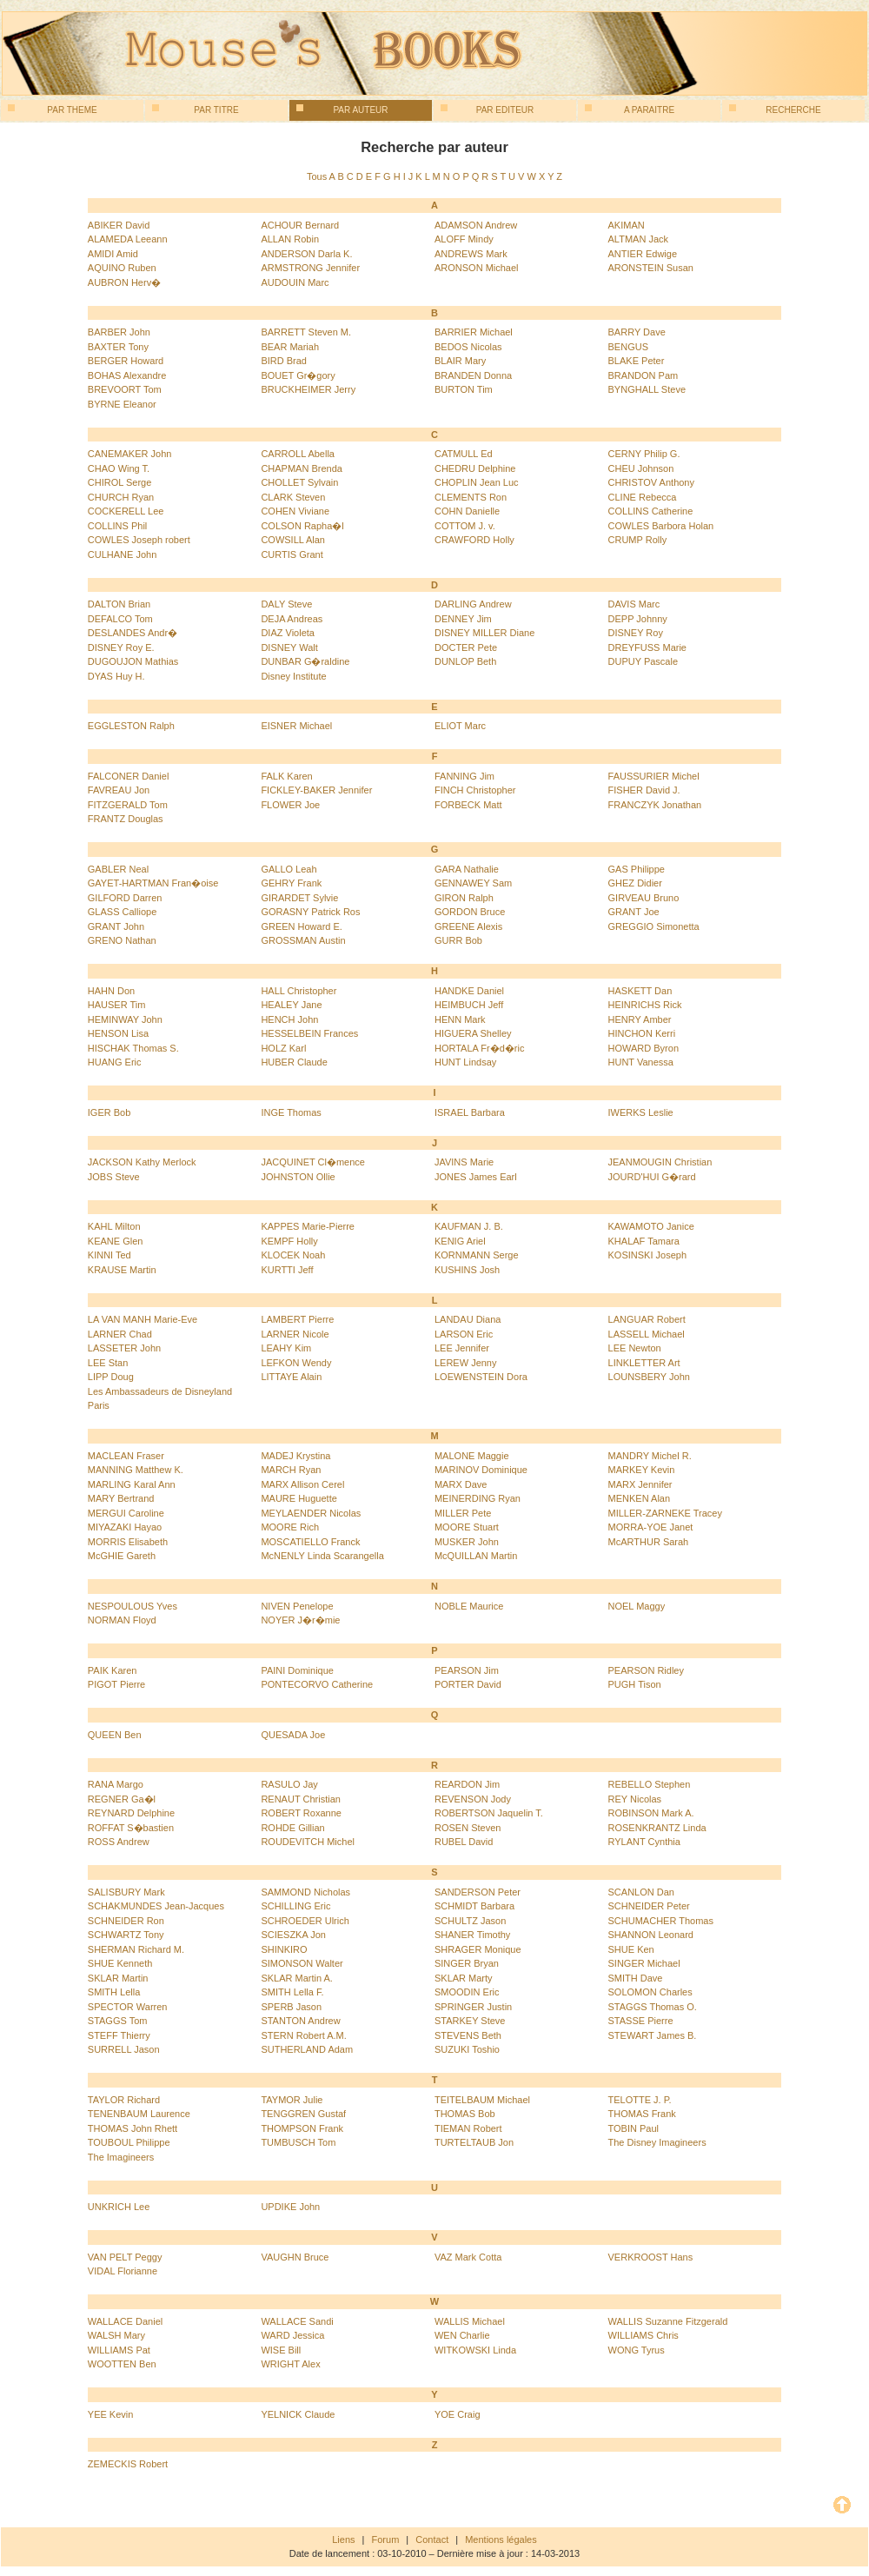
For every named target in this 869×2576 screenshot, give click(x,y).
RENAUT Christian (301, 1799)
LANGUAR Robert (647, 1319)
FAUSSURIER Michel (654, 776)
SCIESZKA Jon (293, 1934)
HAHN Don (111, 991)
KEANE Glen (115, 1241)
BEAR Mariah (290, 347)
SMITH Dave (635, 1978)
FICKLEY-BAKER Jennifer (316, 790)
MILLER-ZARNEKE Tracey (665, 1513)
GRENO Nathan (122, 940)
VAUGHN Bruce (294, 2257)
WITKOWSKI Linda (475, 2350)
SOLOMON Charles (650, 1992)
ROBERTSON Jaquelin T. (488, 1813)
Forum (386, 2539)
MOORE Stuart (466, 1527)
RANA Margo (115, 1784)
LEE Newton (634, 1348)
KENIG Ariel (460, 1241)
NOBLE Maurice (468, 1606)
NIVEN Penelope (297, 1606)
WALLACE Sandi (297, 2321)
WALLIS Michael (469, 2321)
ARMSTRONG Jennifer (310, 267)
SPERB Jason (291, 2007)
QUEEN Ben (115, 1735)
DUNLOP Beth (465, 661)
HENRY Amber (640, 1019)
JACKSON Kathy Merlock (142, 1162)
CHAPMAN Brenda (301, 468)
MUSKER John (466, 1542)
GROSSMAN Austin (303, 940)
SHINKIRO (284, 1949)
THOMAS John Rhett (132, 2128)
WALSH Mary (116, 2335)
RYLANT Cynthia (644, 1841)
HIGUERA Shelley (473, 1033)
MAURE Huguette (298, 1498)
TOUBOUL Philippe (129, 2142)
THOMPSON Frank (302, 2128)
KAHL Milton (114, 1226)
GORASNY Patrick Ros (310, 911)
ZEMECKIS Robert (128, 2464)
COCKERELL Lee (126, 511)
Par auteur (342, 109)
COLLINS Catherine (650, 511)
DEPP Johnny (637, 619)
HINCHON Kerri (642, 1033)
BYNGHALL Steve (647, 389)
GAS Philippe (636, 869)
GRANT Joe (634, 911)
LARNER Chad (120, 1334)
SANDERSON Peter (477, 1892)
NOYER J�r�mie (300, 1620)
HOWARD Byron (644, 1048)
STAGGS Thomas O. (652, 2007)
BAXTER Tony (118, 347)
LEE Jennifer (461, 1348)
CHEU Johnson (641, 468)
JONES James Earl (475, 1177)
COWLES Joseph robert (139, 539)
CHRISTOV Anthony (651, 482)
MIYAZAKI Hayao (125, 1527)
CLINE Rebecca (642, 497)
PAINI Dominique (297, 1670)
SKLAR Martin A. (297, 1978)
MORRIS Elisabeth (128, 1542)
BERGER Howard (125, 360)
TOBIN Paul (634, 2128)
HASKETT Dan (640, 991)
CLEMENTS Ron (470, 497)
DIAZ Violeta (288, 632)
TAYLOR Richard (124, 2100)
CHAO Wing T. (118, 468)
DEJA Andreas (291, 619)
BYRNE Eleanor (122, 404)
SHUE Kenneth (120, 1963)
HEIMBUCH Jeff (468, 1004)
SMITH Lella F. (292, 1992)
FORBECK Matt (468, 805)
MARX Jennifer (640, 1484)
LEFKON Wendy (296, 1363)
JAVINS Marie (464, 1162)
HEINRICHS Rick (645, 1004)
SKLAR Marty (463, 1978)
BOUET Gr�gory (298, 375)
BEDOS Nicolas (468, 347)
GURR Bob (458, 940)
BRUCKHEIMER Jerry (308, 389)
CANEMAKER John (130, 453)
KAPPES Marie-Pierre (308, 1226)
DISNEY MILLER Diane (484, 632)
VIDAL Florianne (122, 2271)
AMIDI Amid (113, 254)
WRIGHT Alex (290, 2364)
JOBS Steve (114, 1177)
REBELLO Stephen (649, 1784)
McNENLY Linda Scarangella (322, 1555)
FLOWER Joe (290, 805)
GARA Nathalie (466, 869)
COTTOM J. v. (464, 526)
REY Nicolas (635, 1799)
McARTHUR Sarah (648, 1542)
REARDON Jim (467, 1784)
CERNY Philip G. (644, 453)
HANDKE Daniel (469, 991)
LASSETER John (124, 1348)
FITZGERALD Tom (128, 805)
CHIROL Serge (120, 482)
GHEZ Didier (635, 883)
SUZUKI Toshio (467, 2049)
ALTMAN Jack (638, 239)
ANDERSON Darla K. (306, 254)
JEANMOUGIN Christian (660, 1162)
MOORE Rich (290, 1527)
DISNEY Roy (635, 632)
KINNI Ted (109, 1255)
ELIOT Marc (460, 725)
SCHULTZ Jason (470, 1920)
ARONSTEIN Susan (650, 267)
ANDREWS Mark (470, 254)
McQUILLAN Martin (475, 1555)
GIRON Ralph (464, 898)
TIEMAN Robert (468, 2128)
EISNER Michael (296, 725)
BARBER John (119, 332)
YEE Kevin (111, 2414)
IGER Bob (109, 1112)
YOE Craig (457, 2414)
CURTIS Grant (291, 554)
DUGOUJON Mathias (133, 661)
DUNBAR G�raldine (305, 661)
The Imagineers (121, 2157)
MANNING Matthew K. (135, 1469)
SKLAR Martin (118, 1978)
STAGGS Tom (118, 2020)
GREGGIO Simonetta (654, 926)
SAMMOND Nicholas (305, 1892)
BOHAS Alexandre (127, 375)
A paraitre (629, 109)
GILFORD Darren (125, 898)
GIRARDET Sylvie (299, 898)
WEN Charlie (462, 2335)
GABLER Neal (118, 869)
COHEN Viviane (295, 511)
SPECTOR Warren (128, 2007)
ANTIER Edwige (642, 254)
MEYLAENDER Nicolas (311, 1513)
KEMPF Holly (289, 1241)
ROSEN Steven (467, 1827)
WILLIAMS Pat (119, 2350)
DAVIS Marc (634, 604)
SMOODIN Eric (467, 1992)
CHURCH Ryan (121, 497)
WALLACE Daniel (125, 2321)
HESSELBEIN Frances (309, 1033)
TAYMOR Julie (291, 2100)
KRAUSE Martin (122, 1270)
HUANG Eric (115, 1062)
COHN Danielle (467, 511)
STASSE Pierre (640, 2020)
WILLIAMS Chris (643, 2335)
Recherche (775, 109)
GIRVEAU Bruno (644, 898)
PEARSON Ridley (646, 1670)
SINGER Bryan (466, 1963)
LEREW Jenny (465, 1363)
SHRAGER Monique (477, 1949)
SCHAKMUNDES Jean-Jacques (156, 1906)
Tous (317, 176)
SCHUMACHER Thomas (660, 1920)
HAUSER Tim (117, 1004)
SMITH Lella (114, 1992)
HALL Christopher (298, 991)
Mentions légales (501, 2539)
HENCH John (289, 1019)
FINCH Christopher (475, 790)
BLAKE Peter (636, 360)
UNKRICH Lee (119, 2206)
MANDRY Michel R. (650, 1456)
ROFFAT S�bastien (131, 1827)
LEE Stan (108, 1363)
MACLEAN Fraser (126, 1456)
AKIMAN (626, 225)
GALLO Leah (288, 869)
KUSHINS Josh (467, 1270)
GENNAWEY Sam (473, 883)
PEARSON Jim (466, 1670)
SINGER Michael (644, 1963)
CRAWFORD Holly (474, 539)
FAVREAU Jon (118, 790)
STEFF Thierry (119, 2035)
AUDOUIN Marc (294, 282)
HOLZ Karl (283, 1048)
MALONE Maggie (471, 1456)
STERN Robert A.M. (303, 2035)
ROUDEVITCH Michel (308, 1841)
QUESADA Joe (293, 1735)
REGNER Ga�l (122, 1799)
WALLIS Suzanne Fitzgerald (668, 2321)
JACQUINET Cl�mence (313, 1162)
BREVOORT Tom (125, 389)
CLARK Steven (293, 497)
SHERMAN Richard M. (136, 1949)
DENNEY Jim (463, 619)
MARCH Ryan (291, 1469)
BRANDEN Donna (473, 375)
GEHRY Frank (291, 883)
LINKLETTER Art (644, 1363)
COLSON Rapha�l (302, 526)
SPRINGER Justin (473, 2007)
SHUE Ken (631, 1949)
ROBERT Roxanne (301, 1813)
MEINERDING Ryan (477, 1498)
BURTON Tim (463, 389)
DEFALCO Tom (120, 619)
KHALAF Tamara (644, 1241)
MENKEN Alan (639, 1498)
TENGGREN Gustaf (303, 2113)
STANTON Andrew (300, 2020)
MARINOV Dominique (480, 1469)
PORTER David (467, 1684)
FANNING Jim (464, 776)
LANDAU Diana (467, 1319)
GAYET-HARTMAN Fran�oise (153, 883)
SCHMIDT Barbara (474, 1906)
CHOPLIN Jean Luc (476, 482)
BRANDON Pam (643, 375)
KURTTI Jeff (287, 1270)
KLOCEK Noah (293, 1255)
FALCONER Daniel (128, 776)
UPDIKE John (290, 2206)
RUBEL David (463, 1841)
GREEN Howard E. (301, 926)
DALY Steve (286, 604)
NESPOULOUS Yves (132, 1606)
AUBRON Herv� (124, 282)
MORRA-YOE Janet (650, 1527)
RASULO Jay (289, 1784)
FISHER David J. (644, 790)
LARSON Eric (463, 1334)
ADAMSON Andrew (475, 225)
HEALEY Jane (291, 1004)
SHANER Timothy (472, 1934)
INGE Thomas (291, 1112)
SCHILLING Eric (295, 1906)
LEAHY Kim (286, 1348)
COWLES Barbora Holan (661, 526)
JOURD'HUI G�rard (652, 1177)
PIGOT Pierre (116, 1684)
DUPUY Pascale (643, 661)
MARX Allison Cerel (302, 1484)
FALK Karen (286, 776)
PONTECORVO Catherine (317, 1684)
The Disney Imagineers (657, 2142)
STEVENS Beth (467, 2035)
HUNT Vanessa (640, 1062)
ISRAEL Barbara (469, 1112)
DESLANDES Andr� (132, 632)
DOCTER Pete (465, 647)
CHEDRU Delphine (475, 468)
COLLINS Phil (117, 526)
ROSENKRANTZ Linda (657, 1827)
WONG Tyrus (636, 2350)
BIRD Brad (284, 360)
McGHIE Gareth (122, 1555)
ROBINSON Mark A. (651, 1813)
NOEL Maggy (637, 1606)
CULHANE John (122, 554)
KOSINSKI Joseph (647, 1255)
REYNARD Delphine (131, 1813)
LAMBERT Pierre (297, 1319)
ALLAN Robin (290, 239)
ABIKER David (119, 225)
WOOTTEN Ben (122, 2364)
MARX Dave (461, 1484)
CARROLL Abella (298, 453)
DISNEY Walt (289, 647)
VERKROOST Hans (650, 2257)
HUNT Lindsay (465, 1062)
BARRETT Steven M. (306, 332)
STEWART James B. (652, 2035)
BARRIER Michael (473, 332)
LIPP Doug (111, 1376)
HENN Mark (460, 1019)
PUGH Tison (634, 1684)
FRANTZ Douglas (125, 818)
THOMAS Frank (642, 2113)
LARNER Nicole (294, 1334)
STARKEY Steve (470, 2020)
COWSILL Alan (293, 539)
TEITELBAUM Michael (482, 2100)
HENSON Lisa (118, 1033)
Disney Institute (293, 676)
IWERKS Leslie (640, 1112)
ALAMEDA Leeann (128, 239)
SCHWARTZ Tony (126, 1934)
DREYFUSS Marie (647, 647)
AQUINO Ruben (122, 267)
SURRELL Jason (124, 2049)
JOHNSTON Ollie (298, 1177)
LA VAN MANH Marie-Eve (142, 1319)
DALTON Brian (119, 604)
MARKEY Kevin (641, 1469)
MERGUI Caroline (126, 1513)
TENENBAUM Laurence (139, 2113)
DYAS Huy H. (116, 676)
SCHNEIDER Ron (126, 1920)
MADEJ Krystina (295, 1456)
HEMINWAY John (125, 1019)
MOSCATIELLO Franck (310, 1542)
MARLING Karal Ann (132, 1484)
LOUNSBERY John (649, 1376)
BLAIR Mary (460, 360)
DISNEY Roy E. (121, 647)
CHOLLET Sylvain (299, 482)
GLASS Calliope (122, 911)
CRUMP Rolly (637, 539)
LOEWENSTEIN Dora (480, 1376)
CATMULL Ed (463, 453)
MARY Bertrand (121, 1498)
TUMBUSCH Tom (298, 2142)
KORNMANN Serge (476, 1255)
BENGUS (628, 347)
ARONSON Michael (476, 267)
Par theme (52, 109)
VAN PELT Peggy (125, 2257)
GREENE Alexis (468, 926)
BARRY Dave (637, 332)
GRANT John (116, 926)
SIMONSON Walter (301, 1963)
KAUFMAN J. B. (468, 1226)
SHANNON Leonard (650, 1934)
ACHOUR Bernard (300, 225)
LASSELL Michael (646, 1334)
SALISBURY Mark (126, 1892)
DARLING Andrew (473, 604)
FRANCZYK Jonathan (655, 805)
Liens (343, 2539)
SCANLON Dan (641, 1892)
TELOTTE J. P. (640, 2100)
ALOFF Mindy (464, 239)
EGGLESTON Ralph (131, 725)
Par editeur (487, 109)
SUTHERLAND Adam (307, 2049)
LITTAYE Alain (291, 1376)
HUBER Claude (294, 1062)
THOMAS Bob (464, 2113)
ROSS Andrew (118, 1841)
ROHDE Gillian (292, 1827)
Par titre (195, 109)
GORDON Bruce (469, 911)
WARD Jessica (292, 2335)
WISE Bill (281, 2350)
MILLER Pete (462, 1513)
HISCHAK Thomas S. (133, 1048)
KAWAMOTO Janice (651, 1226)
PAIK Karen (112, 1670)
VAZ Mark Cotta (467, 2257)
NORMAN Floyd (122, 1620)
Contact (431, 2539)
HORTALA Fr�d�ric (479, 1048)
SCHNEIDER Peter (649, 1906)
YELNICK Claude (298, 2414)
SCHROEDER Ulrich (304, 1920)
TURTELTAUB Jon (474, 2142)
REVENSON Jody (472, 1799)
